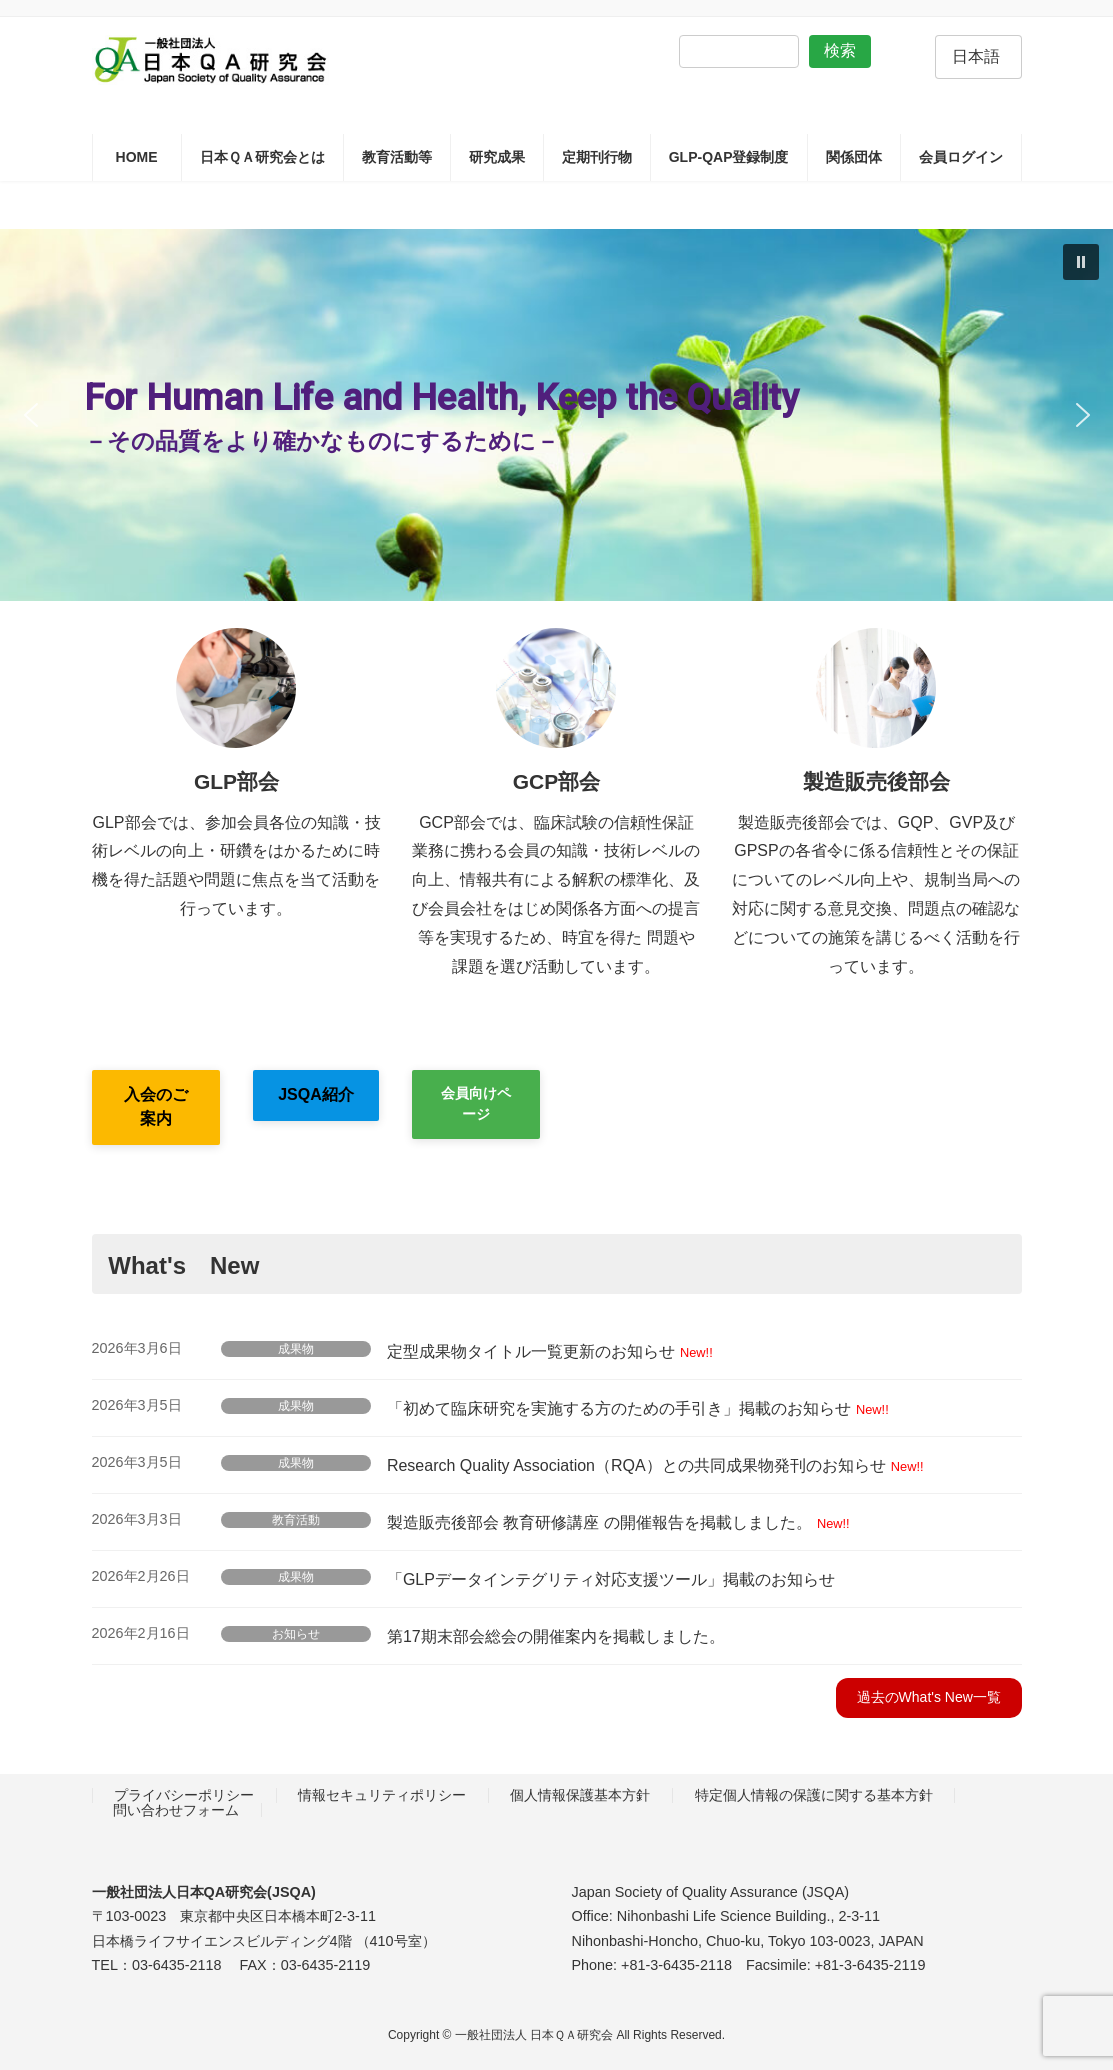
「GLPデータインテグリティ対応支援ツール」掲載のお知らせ (611, 1579)
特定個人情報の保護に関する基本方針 (814, 1796)
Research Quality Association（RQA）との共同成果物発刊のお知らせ (636, 1465)
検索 (840, 50)
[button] (1081, 262)
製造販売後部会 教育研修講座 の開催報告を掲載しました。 (599, 1522)
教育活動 (296, 1520)
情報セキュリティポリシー (382, 1796)
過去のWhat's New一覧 (929, 1697)
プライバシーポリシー (184, 1796)
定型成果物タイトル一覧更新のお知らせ (531, 1351)
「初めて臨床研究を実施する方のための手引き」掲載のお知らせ (619, 1408)
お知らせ (296, 1634)
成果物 (296, 1349)
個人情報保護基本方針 (580, 1796)
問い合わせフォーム (176, 1810)
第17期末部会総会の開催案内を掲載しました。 (556, 1636)
